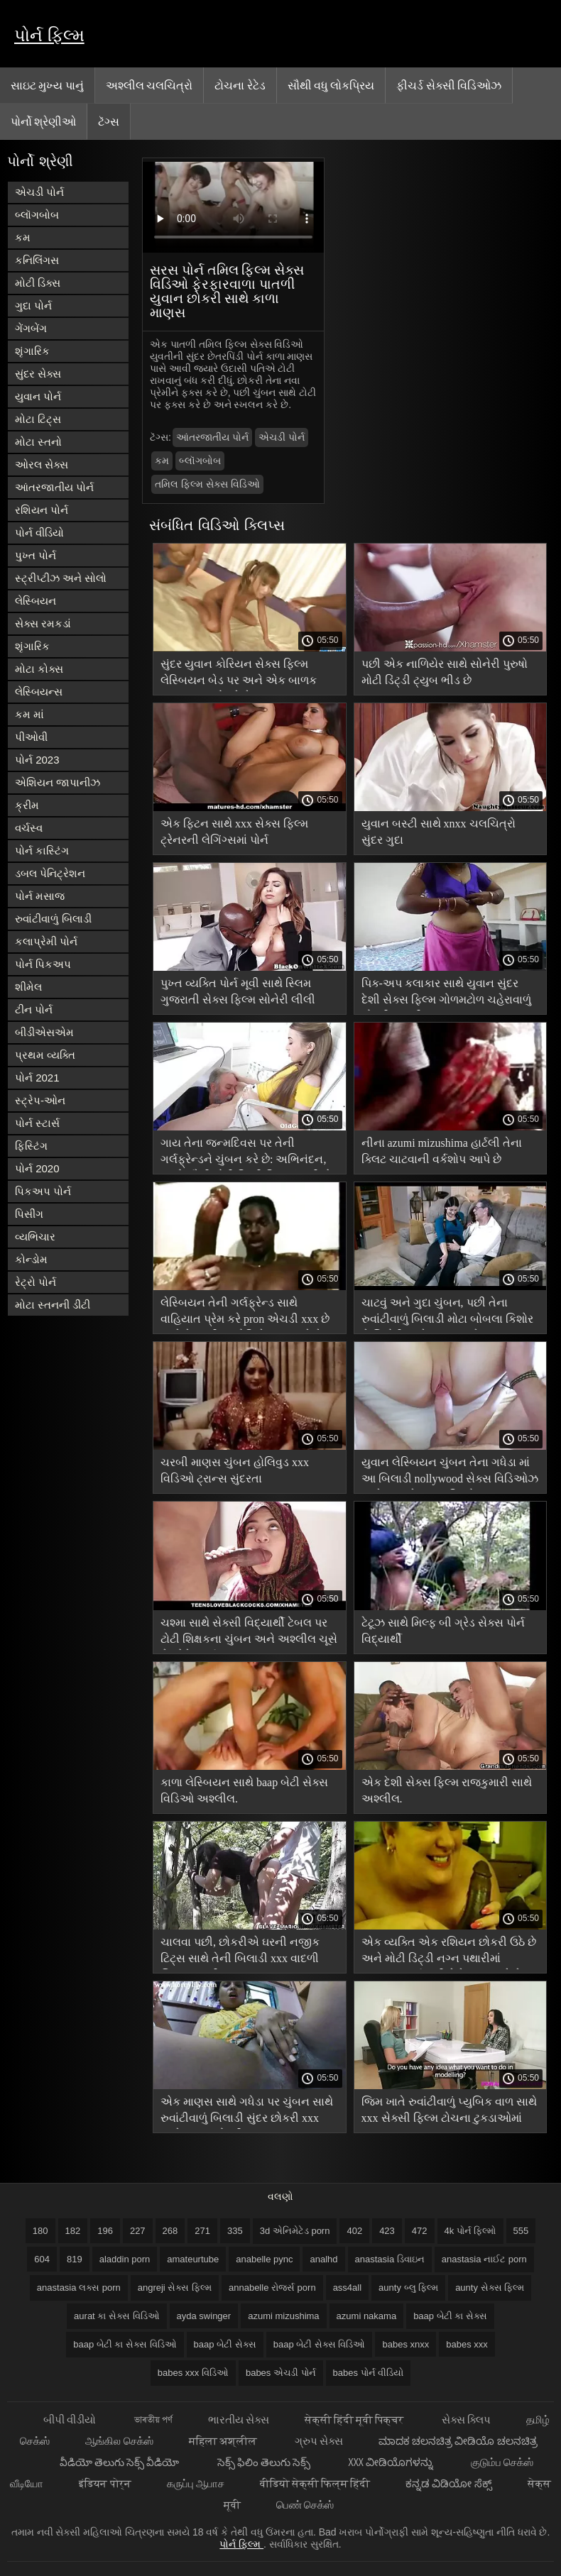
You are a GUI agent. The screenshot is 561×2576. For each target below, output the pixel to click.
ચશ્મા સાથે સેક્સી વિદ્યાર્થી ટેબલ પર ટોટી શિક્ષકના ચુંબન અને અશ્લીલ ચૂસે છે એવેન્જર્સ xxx (248, 1633)
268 (170, 2230)
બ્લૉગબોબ (37, 215)
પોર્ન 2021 (37, 1078)
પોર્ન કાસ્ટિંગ (42, 850)
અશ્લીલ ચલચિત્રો (149, 85)
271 (202, 2230)
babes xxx (467, 2344)
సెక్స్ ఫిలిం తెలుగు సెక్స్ (265, 2462)
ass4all (347, 2287)
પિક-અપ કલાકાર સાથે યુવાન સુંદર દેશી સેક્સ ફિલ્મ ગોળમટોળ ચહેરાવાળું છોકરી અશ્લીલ (446, 994)
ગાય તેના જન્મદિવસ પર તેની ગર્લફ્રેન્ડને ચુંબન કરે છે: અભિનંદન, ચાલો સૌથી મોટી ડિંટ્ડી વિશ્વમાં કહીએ (246, 1153)
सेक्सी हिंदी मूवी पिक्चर (355, 2419)
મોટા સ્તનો (38, 442)
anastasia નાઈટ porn (484, 2259)
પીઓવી (31, 737)
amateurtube (193, 2259)
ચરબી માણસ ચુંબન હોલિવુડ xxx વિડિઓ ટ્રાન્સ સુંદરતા (234, 1470)
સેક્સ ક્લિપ (466, 2419)
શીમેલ (28, 987)
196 (105, 2230)
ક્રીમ (27, 805)
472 (419, 2230)
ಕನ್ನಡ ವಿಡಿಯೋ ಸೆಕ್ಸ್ (448, 2483)
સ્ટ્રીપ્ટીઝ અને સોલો (61, 578)
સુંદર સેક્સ (38, 374)
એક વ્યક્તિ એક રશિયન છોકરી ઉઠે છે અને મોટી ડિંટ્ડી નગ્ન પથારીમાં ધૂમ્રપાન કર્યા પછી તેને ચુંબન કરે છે (448, 1952)
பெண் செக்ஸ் (305, 2504)
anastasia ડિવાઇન (390, 2259)
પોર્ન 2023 (37, 760)
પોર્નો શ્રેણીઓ (43, 121)
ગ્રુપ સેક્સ (319, 2441)
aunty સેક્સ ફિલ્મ (489, 2287)
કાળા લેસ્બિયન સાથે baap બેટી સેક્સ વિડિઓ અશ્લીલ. (244, 1790)
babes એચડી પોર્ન (281, 2372)
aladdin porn (125, 2259)
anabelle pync (264, 2259)
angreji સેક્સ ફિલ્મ (175, 2287)
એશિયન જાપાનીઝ (57, 782)
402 (354, 2230)
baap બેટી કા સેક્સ (450, 2316)
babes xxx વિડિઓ (193, 2372)
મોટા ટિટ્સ (38, 419)
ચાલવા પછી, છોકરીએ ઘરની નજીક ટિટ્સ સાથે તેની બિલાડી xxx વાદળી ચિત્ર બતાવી (240, 1952)
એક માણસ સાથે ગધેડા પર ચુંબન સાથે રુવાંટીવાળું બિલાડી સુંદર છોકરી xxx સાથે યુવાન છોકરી (246, 2112)
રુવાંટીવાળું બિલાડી (53, 919)
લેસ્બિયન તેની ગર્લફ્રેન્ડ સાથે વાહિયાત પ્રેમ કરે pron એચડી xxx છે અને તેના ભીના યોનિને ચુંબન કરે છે (244, 1313)
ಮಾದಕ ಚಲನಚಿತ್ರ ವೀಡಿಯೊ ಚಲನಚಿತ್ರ (458, 2441)
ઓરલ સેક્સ (41, 464)
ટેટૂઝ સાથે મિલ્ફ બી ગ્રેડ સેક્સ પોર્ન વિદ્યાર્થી (443, 1631)
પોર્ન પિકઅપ (43, 964)
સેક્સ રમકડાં (43, 623)
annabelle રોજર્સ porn (272, 2287)
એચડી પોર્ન (39, 192)
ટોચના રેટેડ (239, 85)
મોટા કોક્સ (39, 669)
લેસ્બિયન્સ (38, 692)
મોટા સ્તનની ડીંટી (52, 1305)
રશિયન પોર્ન (41, 510)
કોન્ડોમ (31, 1259)
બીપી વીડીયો (70, 2419)
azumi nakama (367, 2316)
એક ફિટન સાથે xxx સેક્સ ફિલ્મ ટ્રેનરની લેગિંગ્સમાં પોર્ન (234, 832)
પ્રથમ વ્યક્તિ (45, 1055)
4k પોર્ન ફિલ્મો (470, 2230)
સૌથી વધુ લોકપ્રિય (331, 85)
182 (73, 2230)
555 (521, 2230)
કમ (23, 237)
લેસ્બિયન (35, 601)
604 (42, 2259)
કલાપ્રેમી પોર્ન (46, 941)
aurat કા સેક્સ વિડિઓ (116, 2316)
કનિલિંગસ (37, 260)
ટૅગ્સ (108, 121)
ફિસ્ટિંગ (31, 1146)
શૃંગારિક (32, 351)
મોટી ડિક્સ (37, 283)
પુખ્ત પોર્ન (35, 555)
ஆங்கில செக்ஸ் (119, 2441)
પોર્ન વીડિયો (39, 533)
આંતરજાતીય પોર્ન (54, 487)
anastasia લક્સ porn (79, 2287)
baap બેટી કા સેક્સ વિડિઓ (124, 2344)
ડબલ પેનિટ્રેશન (50, 873)
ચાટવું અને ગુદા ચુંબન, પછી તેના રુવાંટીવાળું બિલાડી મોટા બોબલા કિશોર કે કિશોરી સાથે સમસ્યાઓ (447, 1313)
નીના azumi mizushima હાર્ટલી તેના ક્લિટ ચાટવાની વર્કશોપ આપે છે (441, 1151)
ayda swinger (204, 2316)
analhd (323, 2259)
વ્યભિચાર (35, 1237)
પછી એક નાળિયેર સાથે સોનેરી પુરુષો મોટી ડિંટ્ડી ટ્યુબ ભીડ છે (444, 672)
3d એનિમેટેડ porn (295, 2230)
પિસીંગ (29, 1214)
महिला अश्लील (224, 2441)
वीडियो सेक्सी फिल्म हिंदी (315, 2483)
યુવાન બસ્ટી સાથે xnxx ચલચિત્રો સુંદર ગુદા (438, 832)
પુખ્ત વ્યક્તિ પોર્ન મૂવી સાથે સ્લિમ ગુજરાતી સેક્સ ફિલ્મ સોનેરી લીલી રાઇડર (237, 994)
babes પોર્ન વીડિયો (368, 2372)
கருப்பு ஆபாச (195, 2483)
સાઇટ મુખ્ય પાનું (47, 85)
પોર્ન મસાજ (40, 896)
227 (138, 2230)
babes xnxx (405, 2344)
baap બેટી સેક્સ (225, 2344)
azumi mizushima (283, 2316)
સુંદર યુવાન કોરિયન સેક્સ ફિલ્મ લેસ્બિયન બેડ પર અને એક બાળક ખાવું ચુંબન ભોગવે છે (238, 674)
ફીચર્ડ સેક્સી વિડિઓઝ (448, 85)
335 (235, 2230)
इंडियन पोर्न (105, 2483)
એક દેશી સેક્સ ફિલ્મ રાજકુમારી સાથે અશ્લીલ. (446, 1790)
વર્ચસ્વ (29, 828)
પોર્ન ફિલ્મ (49, 35)
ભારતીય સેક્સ (238, 2419)
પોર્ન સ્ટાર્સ (37, 1123)
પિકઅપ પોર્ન (43, 1191)
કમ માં (29, 714)
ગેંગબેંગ (31, 328)
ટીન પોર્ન (34, 1009)
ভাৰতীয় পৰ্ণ (153, 2419)
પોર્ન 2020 (37, 1168)
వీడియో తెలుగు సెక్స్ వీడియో (121, 2462)
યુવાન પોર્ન (38, 396)
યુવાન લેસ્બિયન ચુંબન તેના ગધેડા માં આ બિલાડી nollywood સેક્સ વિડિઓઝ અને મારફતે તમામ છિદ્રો (449, 1473)
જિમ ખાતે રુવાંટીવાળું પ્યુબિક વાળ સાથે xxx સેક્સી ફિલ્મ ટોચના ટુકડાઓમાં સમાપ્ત (449, 2112)
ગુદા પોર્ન (33, 305)
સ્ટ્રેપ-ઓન (40, 1100)
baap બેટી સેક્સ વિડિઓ (319, 2344)
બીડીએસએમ (44, 1032)
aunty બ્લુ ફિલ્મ (408, 2287)
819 (74, 2259)
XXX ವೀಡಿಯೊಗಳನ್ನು (391, 2462)
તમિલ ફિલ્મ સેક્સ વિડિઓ (207, 484)
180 (40, 2230)
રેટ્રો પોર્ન (35, 1282)
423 (387, 2230)
